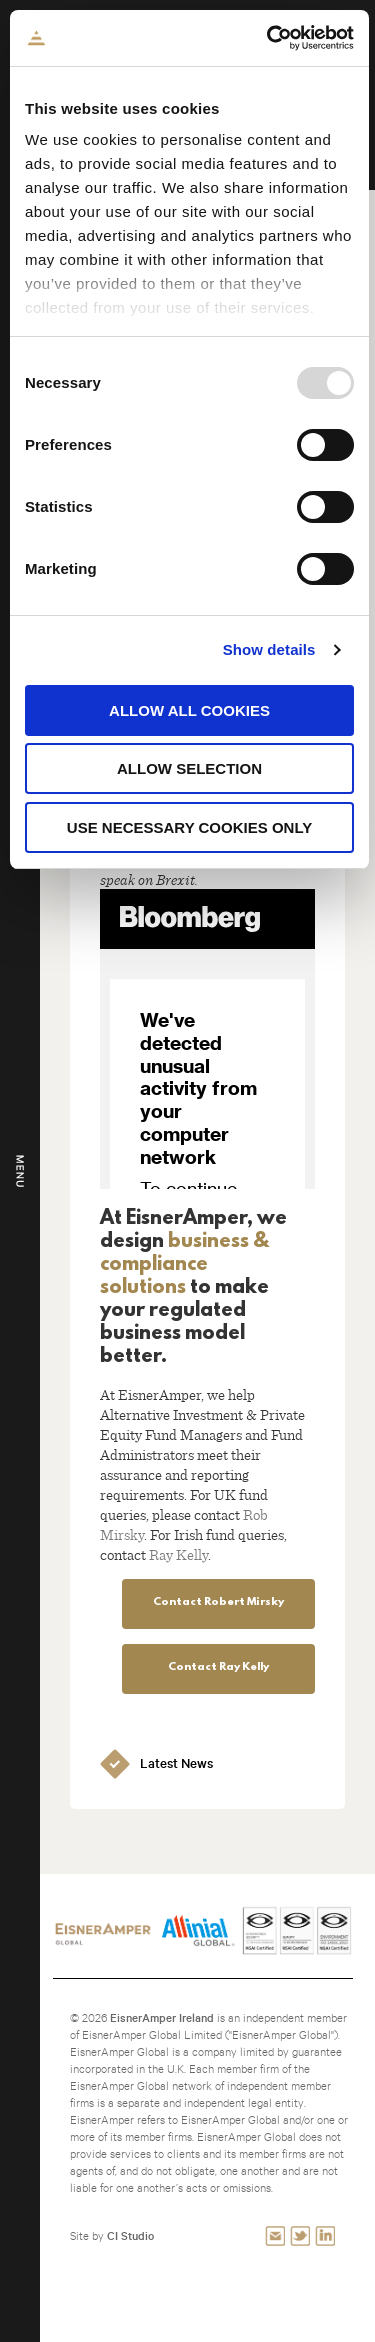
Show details (269, 649)
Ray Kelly (178, 1554)
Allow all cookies (189, 710)
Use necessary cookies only (189, 827)
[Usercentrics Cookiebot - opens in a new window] (269, 38)
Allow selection (189, 768)
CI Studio (130, 2235)
